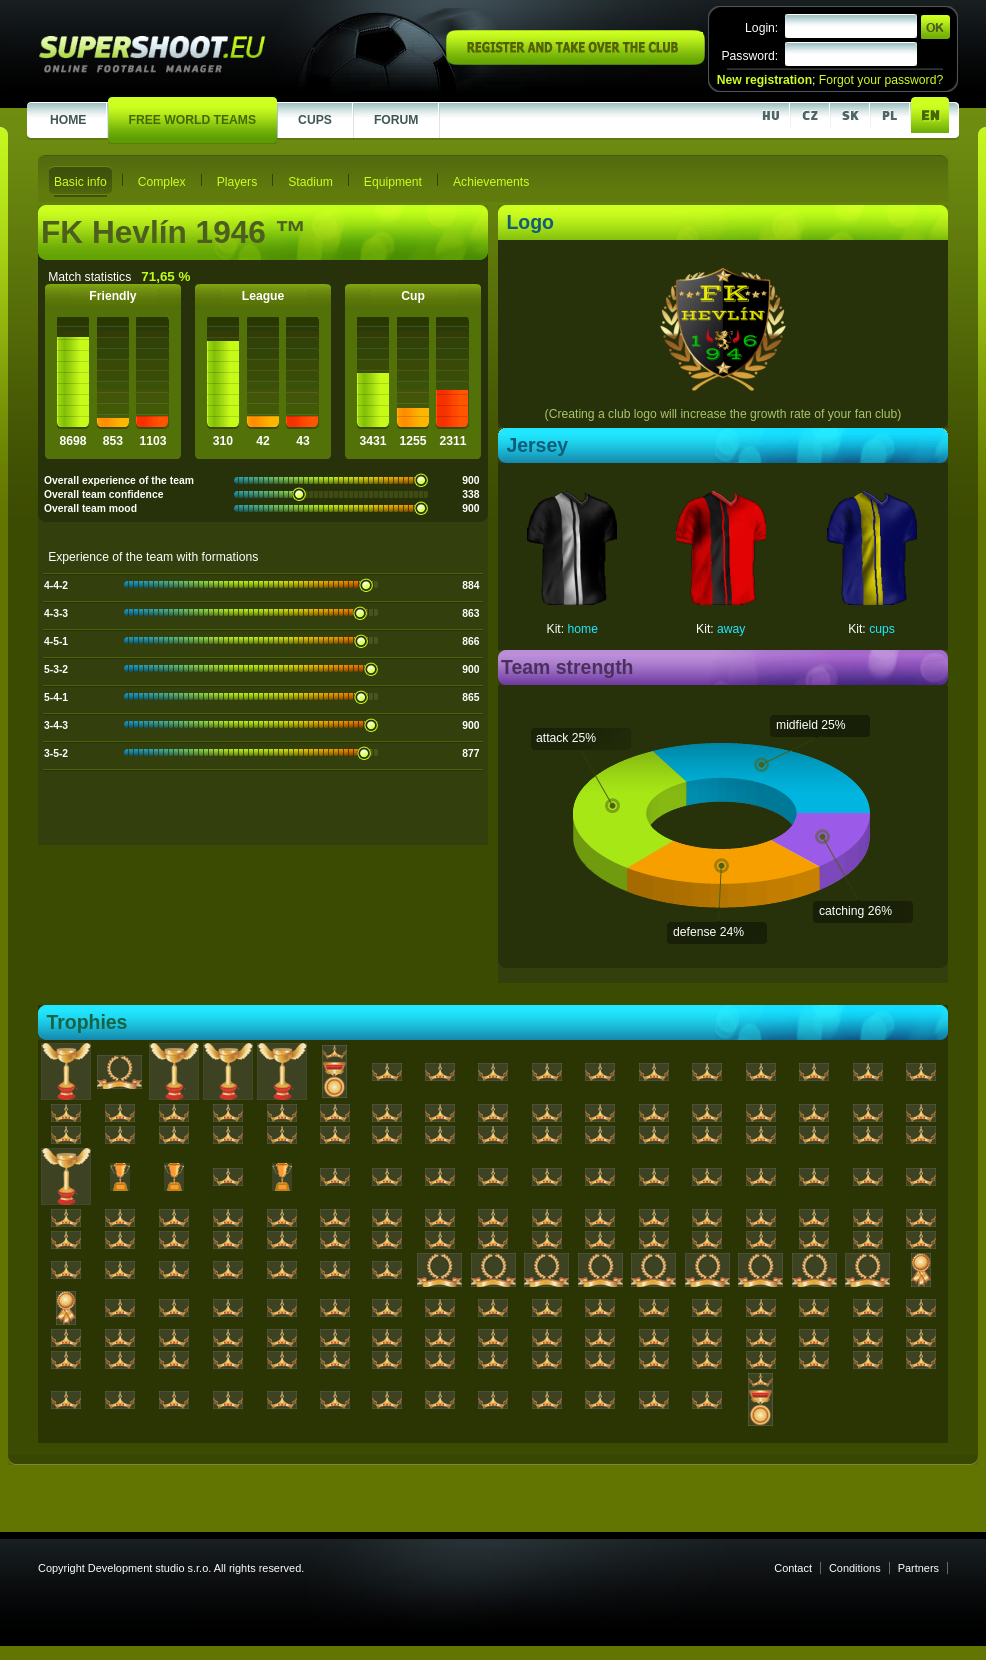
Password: (749, 56)
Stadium (310, 182)
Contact (793, 1568)
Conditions (855, 1568)
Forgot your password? (881, 80)
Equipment (393, 182)
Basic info (80, 182)
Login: (761, 28)
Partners (918, 1568)
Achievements (491, 182)
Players (237, 182)
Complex (162, 182)
